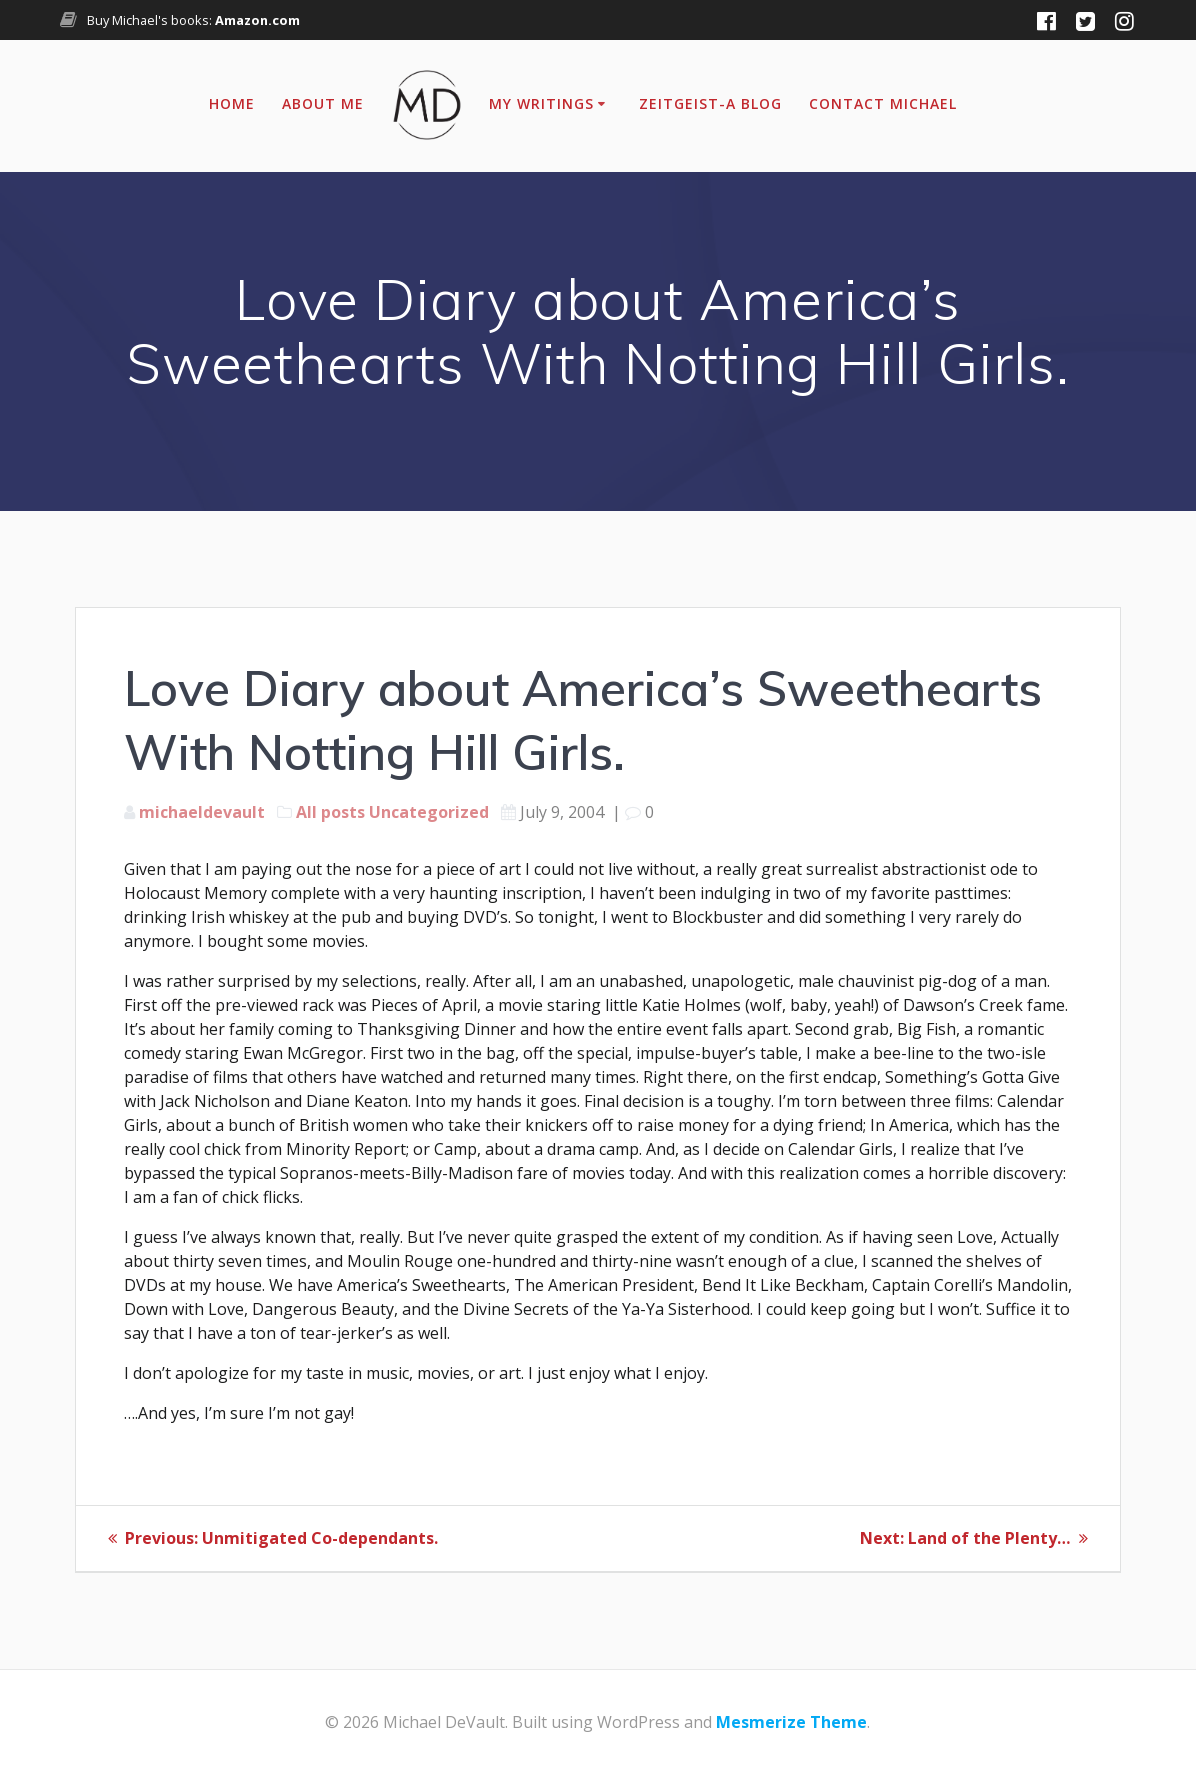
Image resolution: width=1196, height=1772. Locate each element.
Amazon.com (257, 20)
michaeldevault (202, 812)
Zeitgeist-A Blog (710, 103)
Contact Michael (883, 103)
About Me (323, 103)
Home (232, 103)
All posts (330, 812)
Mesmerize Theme (791, 1721)
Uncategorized (429, 812)
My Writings (541, 103)
